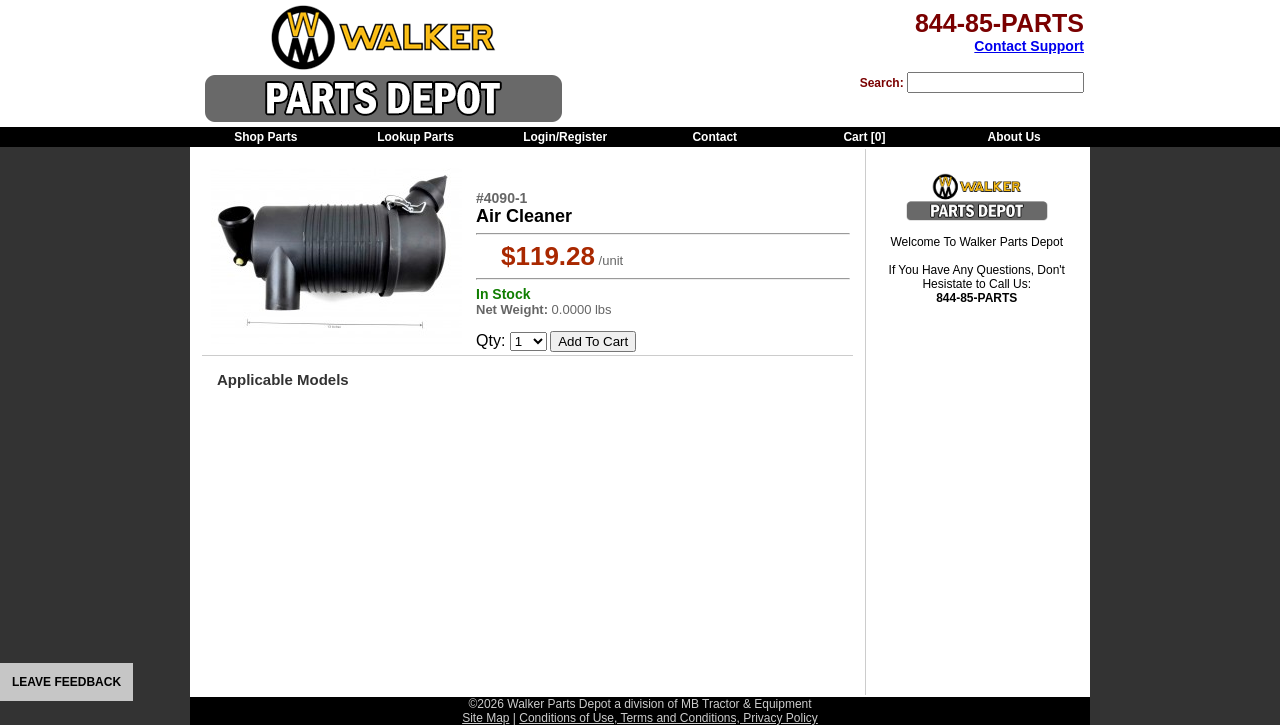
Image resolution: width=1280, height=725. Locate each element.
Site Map (485, 718)
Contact (714, 137)
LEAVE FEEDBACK (66, 682)
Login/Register (565, 137)
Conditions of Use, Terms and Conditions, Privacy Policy (668, 718)
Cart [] (864, 137)
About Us (1013, 137)
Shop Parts (265, 137)
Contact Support (1029, 46)
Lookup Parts (415, 137)
